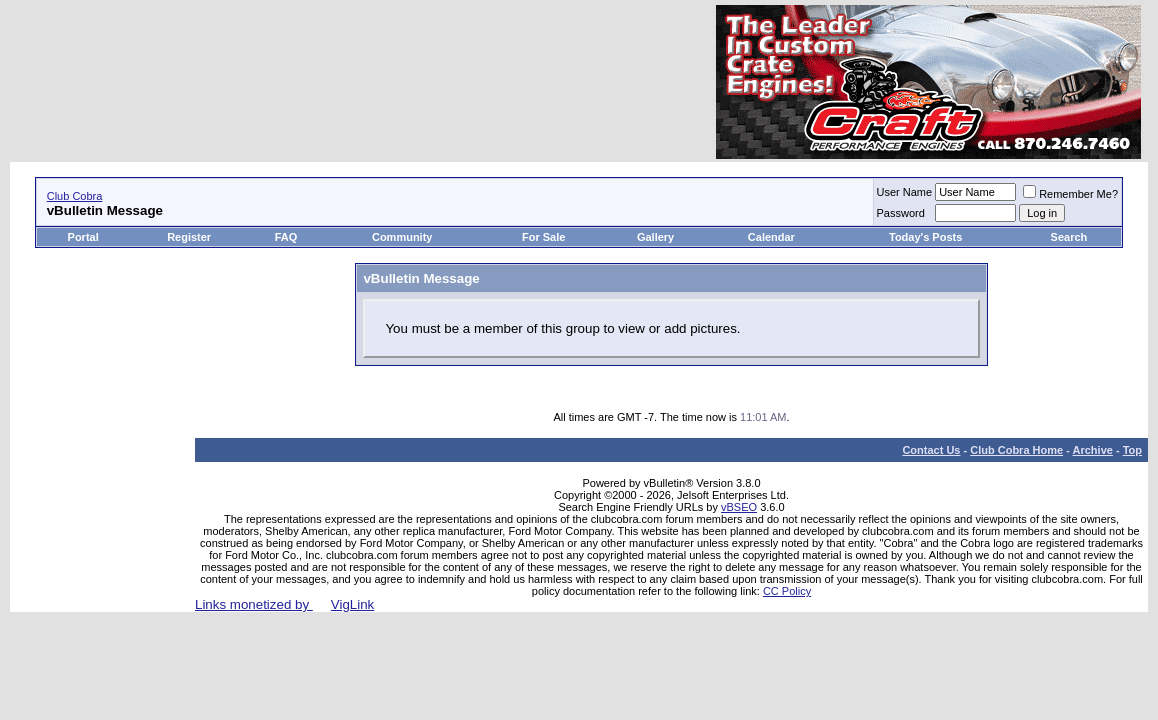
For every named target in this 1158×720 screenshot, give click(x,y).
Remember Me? (1070, 194)
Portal (83, 237)
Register (189, 237)
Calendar (771, 237)
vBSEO (739, 507)
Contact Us (931, 450)
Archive (1093, 450)
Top (1132, 450)
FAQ (286, 237)
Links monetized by (284, 604)
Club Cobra (75, 196)
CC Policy (787, 591)
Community (404, 237)
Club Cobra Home (1016, 450)
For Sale (543, 237)
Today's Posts (925, 237)
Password (901, 213)
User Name (905, 192)
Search (1069, 237)
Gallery (655, 237)
